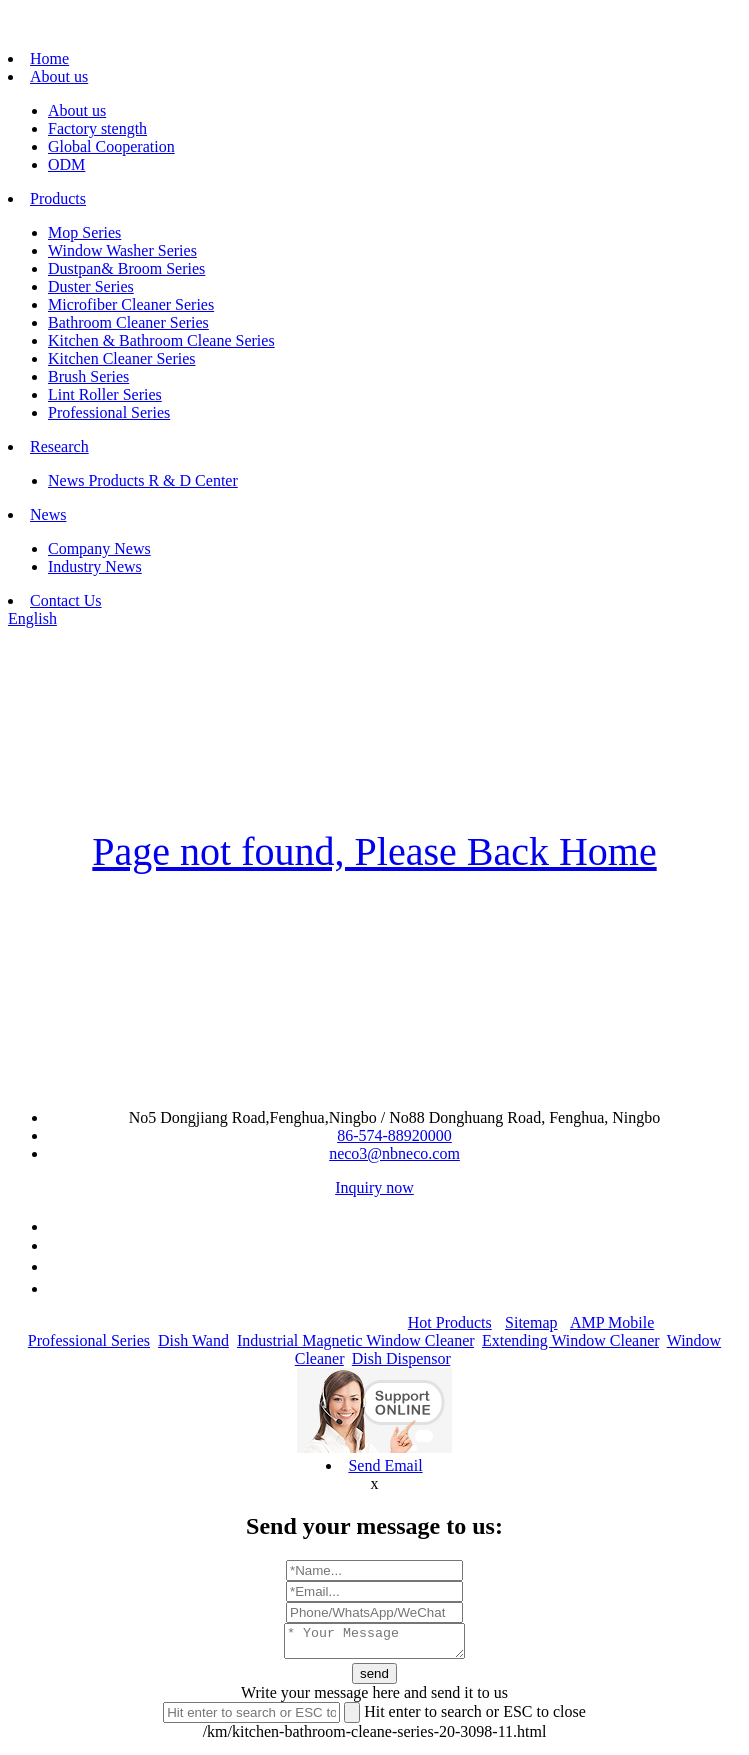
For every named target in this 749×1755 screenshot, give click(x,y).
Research (59, 446)
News (48, 514)
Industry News (95, 566)
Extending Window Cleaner (570, 1340)
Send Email (385, 1465)
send (374, 1679)
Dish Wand (193, 1340)
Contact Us (66, 600)
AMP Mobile (612, 1322)
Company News (99, 548)
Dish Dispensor (401, 1358)
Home (49, 58)
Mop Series (84, 232)
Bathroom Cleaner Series (128, 322)
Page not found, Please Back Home (374, 851)
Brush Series (88, 376)
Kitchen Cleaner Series (122, 358)
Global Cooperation (111, 146)
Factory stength (97, 128)
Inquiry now (374, 1187)
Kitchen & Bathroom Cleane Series (161, 340)
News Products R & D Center (143, 480)
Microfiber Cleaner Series (131, 304)
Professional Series (109, 412)
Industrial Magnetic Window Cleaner (355, 1340)
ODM (66, 164)
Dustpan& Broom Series (126, 268)
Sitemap (531, 1322)
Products (58, 198)
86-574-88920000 (394, 1135)
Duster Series (91, 286)
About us (59, 76)
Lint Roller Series (105, 394)
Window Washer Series (122, 250)
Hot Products (450, 1322)
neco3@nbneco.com (394, 1153)
